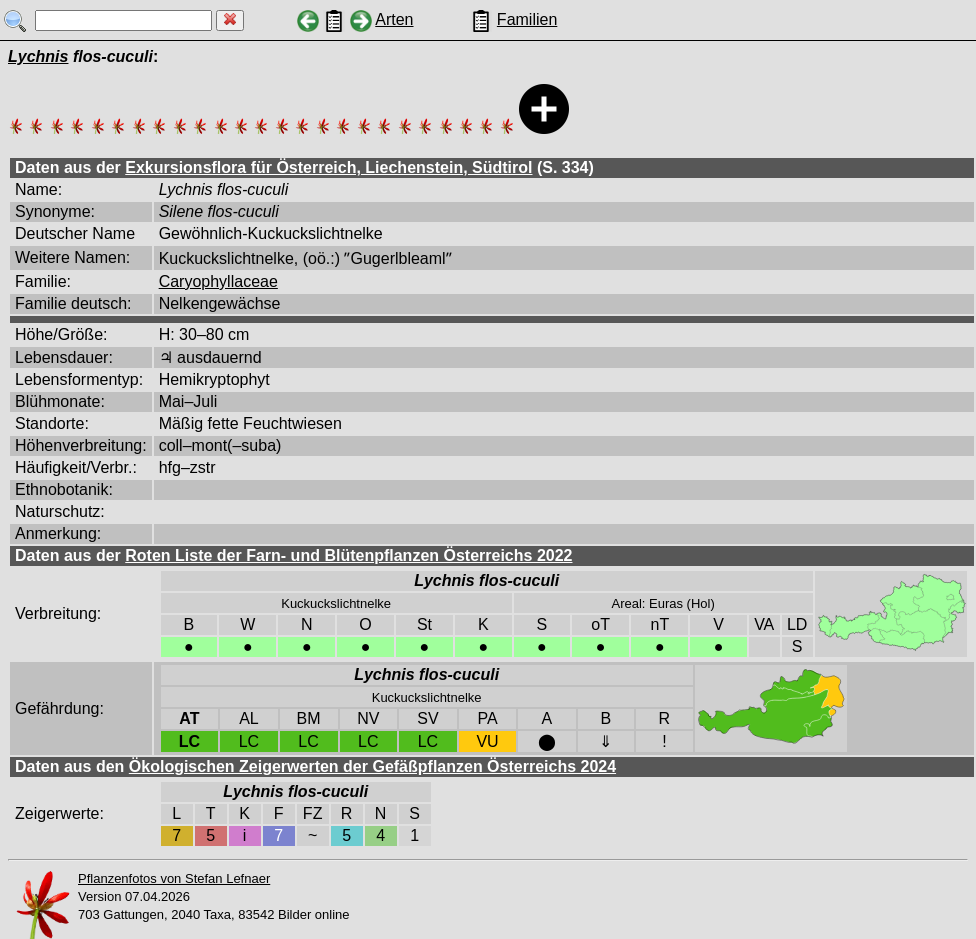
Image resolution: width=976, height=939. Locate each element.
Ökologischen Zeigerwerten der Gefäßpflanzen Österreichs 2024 (372, 766)
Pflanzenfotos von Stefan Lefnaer (174, 878)
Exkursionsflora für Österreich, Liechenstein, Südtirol (328, 167)
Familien (527, 19)
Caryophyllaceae (218, 281)
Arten (394, 19)
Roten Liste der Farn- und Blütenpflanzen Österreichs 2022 (348, 555)
